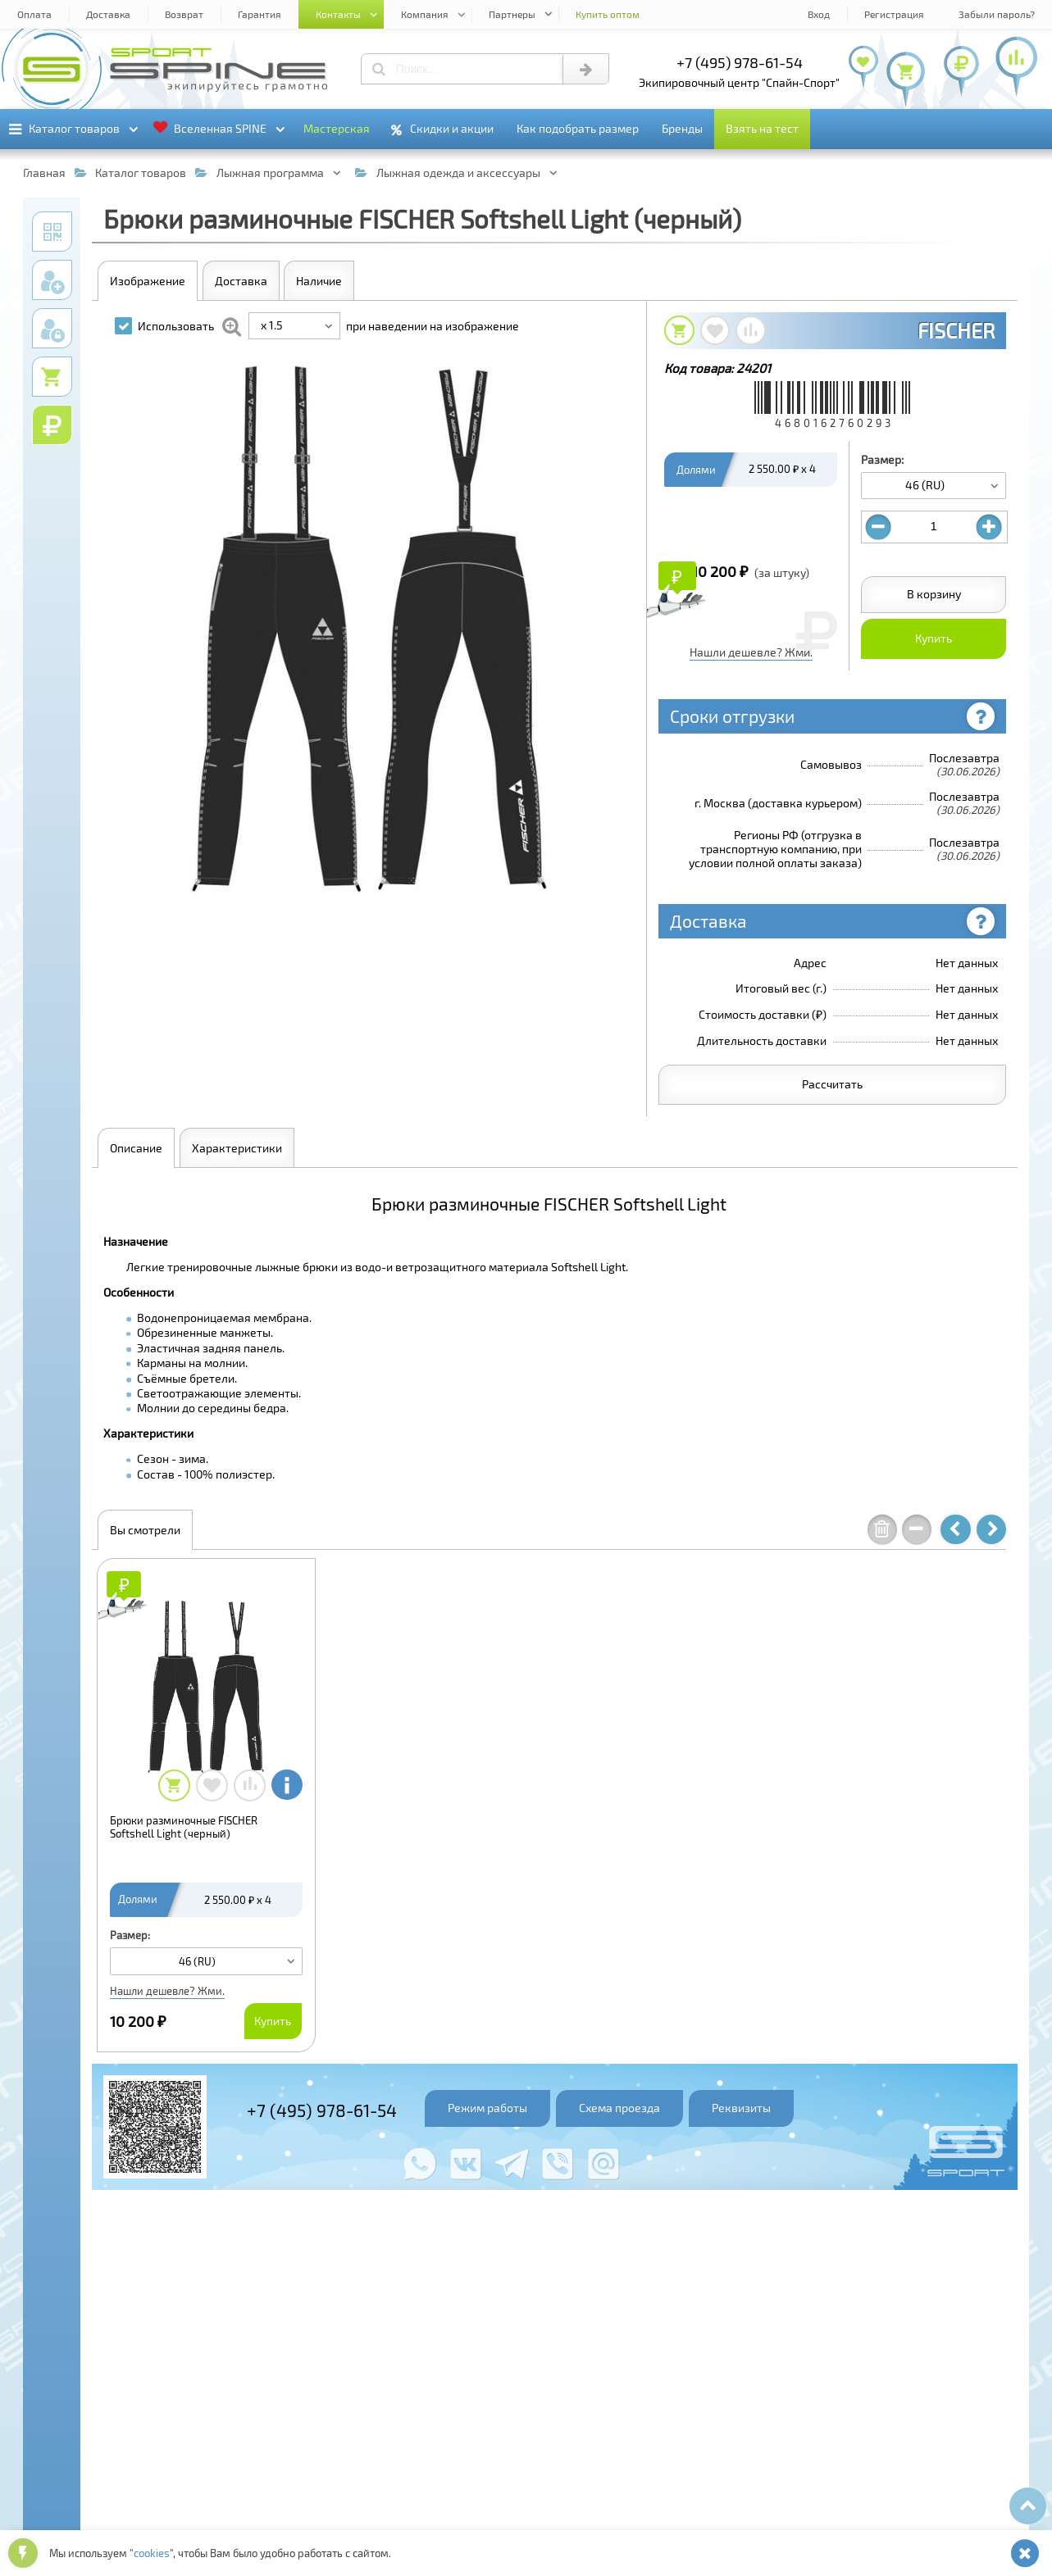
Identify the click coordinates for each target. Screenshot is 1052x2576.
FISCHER (956, 330)
